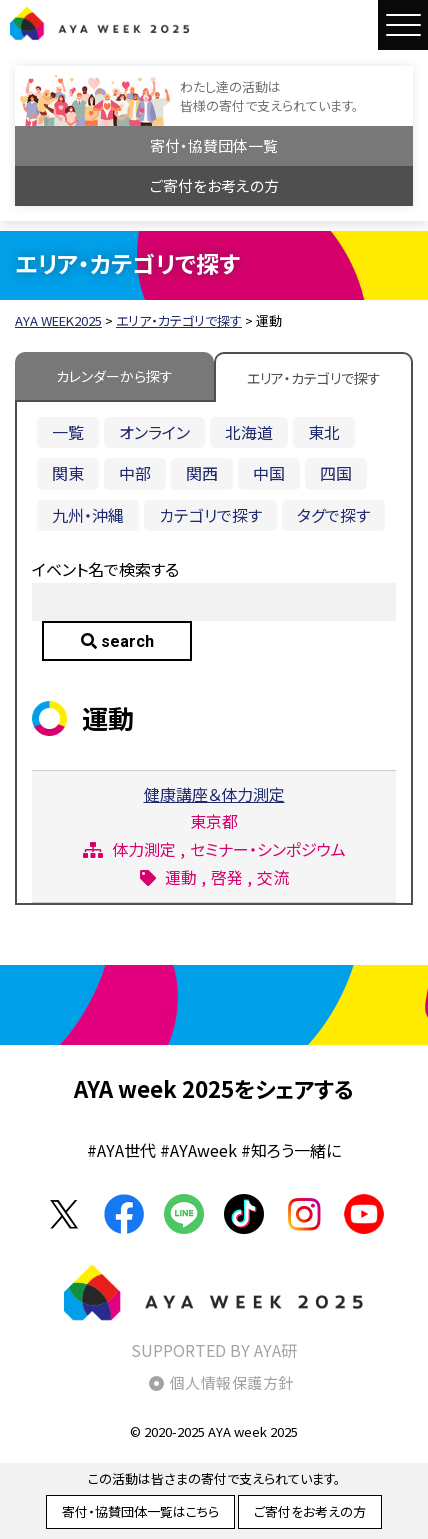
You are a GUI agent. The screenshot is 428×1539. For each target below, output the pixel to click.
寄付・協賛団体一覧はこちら (140, 1511)
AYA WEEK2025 (100, 23)
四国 (336, 473)
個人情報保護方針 (232, 1382)
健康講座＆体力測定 (214, 794)
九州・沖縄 (88, 515)
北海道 (249, 432)
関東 (68, 473)
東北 (324, 432)
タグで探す (333, 515)
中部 (135, 473)
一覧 (68, 432)
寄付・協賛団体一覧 (214, 145)
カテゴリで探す (210, 515)
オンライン (154, 432)
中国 (269, 473)
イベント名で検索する (105, 569)
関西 (202, 473)
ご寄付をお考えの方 (214, 185)
